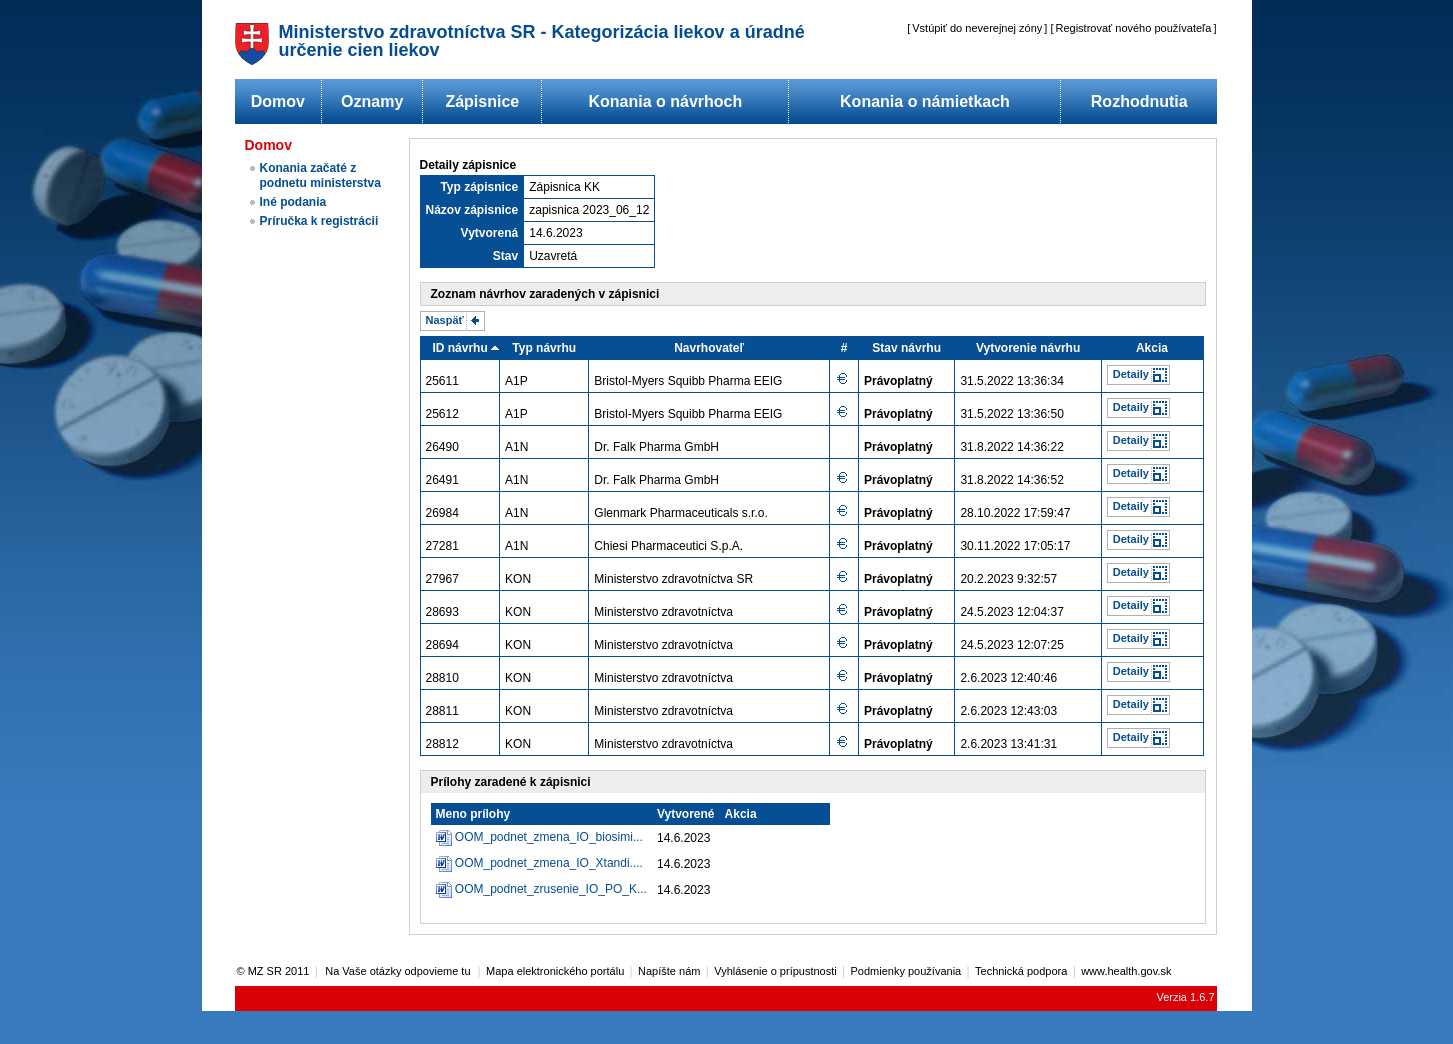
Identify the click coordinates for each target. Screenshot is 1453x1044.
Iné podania (293, 202)
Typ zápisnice (479, 187)
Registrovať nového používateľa (1134, 28)
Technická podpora (1021, 971)
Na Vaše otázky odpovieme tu (399, 971)
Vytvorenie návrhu (1028, 348)
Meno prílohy (473, 814)
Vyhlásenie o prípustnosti (775, 971)
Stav (505, 256)
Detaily (1131, 374)
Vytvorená (490, 233)
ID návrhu (459, 348)
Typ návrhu (544, 348)
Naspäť (445, 320)
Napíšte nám (669, 971)
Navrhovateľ (709, 348)
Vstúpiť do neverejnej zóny (977, 28)
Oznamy (372, 101)
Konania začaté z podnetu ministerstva (320, 175)
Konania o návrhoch (665, 101)
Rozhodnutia (1139, 101)
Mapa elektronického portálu (555, 971)
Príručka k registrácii (319, 221)
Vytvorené (686, 814)
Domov (278, 101)
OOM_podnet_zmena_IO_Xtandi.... (549, 863)
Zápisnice (482, 101)
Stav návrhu (906, 348)
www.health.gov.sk (1126, 971)
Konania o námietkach (925, 101)
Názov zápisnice (472, 210)
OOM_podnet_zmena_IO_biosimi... (549, 837)
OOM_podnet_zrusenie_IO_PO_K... (551, 889)
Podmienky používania (906, 971)
